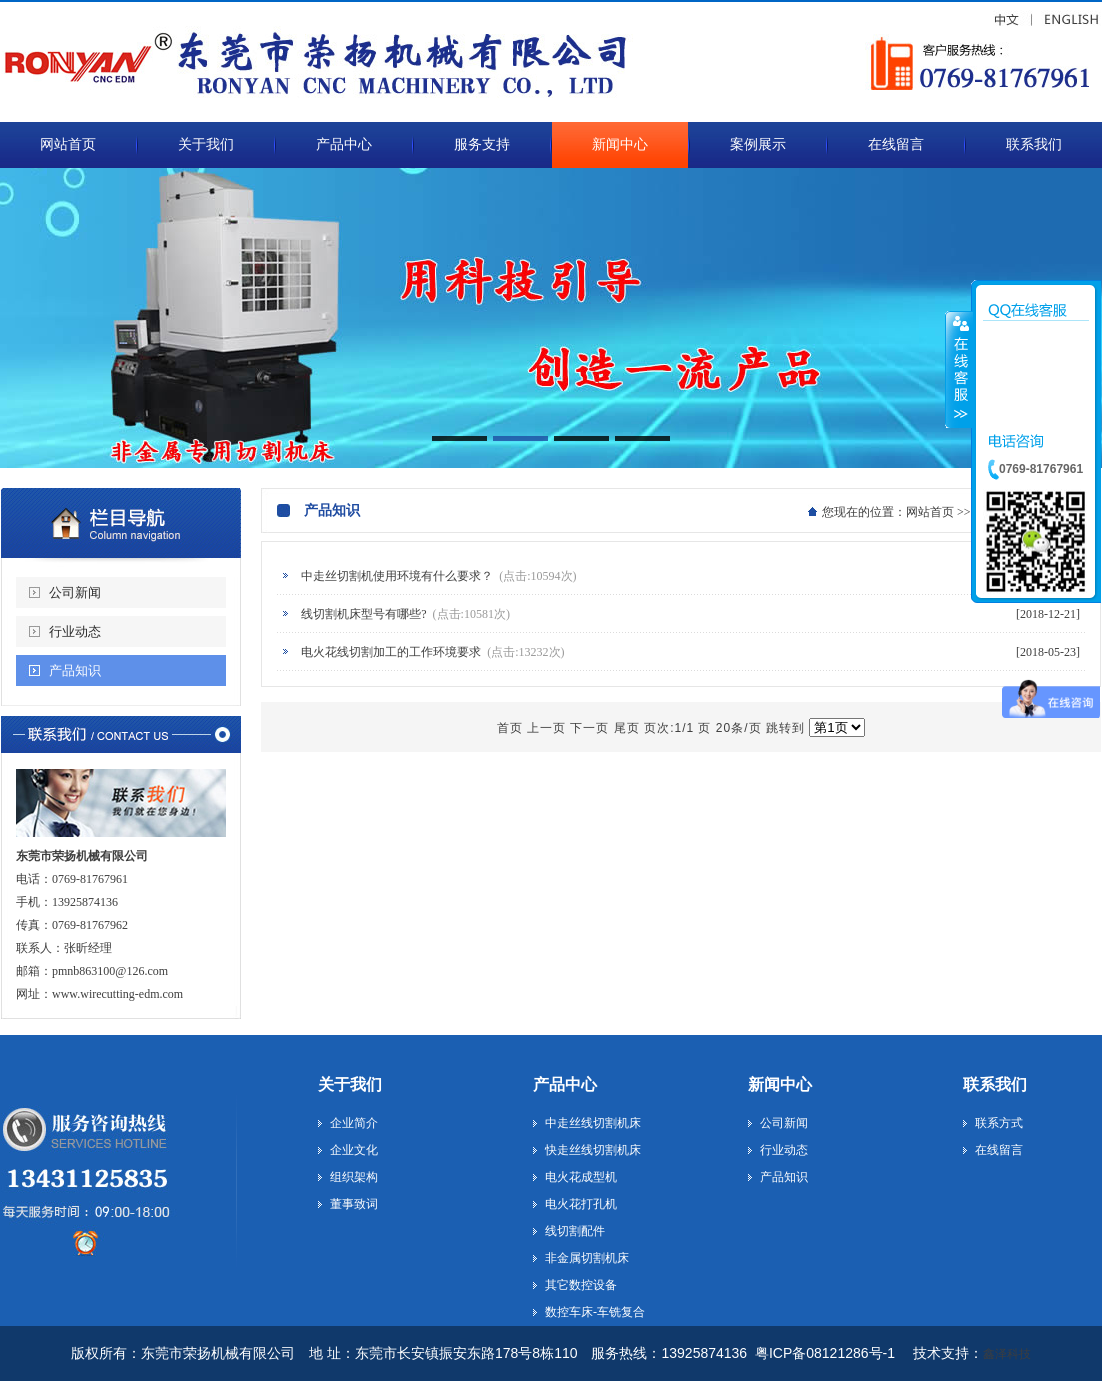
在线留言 (999, 1150)
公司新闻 (75, 592)
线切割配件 (575, 1231)
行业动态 (75, 631)
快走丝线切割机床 (593, 1150)
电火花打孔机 (581, 1204)
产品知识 (75, 670)
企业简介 (354, 1123)
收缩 (959, 369)
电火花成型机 (581, 1177)
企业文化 (354, 1150)
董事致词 (354, 1204)
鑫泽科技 (1007, 1354)
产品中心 (565, 1084)
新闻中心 (780, 1084)
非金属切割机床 (587, 1258)
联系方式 (999, 1123)
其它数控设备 (581, 1285)
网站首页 (930, 512)
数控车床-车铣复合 (595, 1312)
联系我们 (995, 1084)
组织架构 (354, 1177)
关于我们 (350, 1084)
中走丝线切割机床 (593, 1123)
